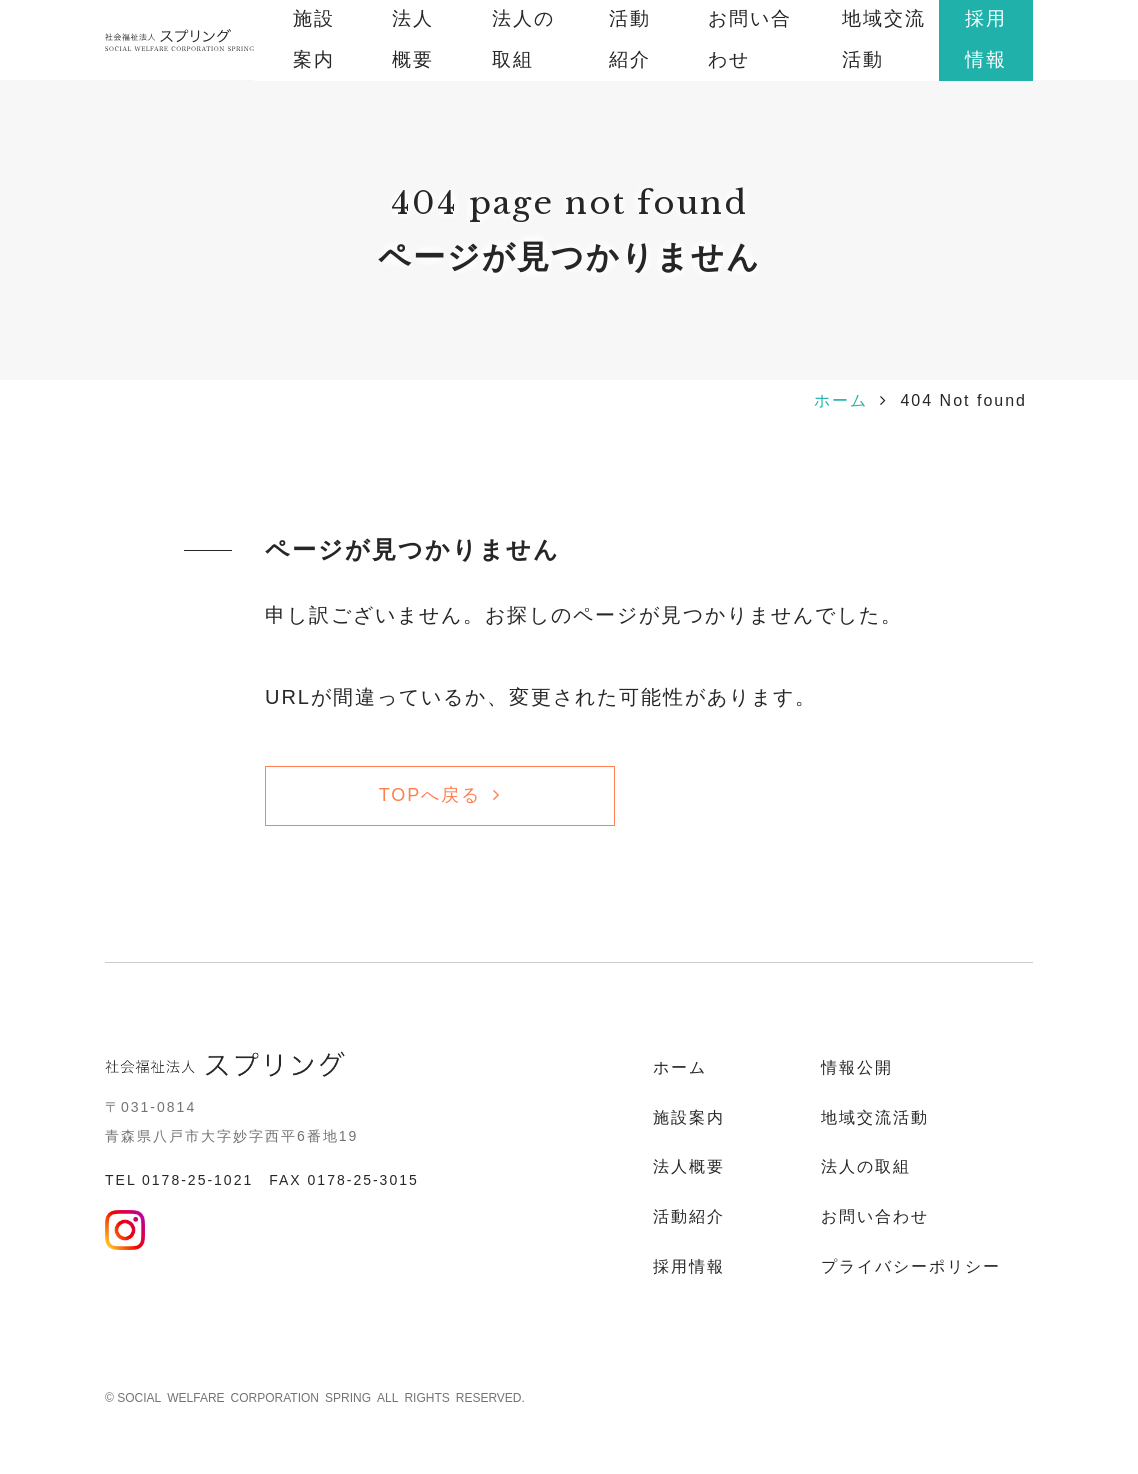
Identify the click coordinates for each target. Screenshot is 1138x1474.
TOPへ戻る (430, 795)
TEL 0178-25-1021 (179, 1180)
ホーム (841, 400)
